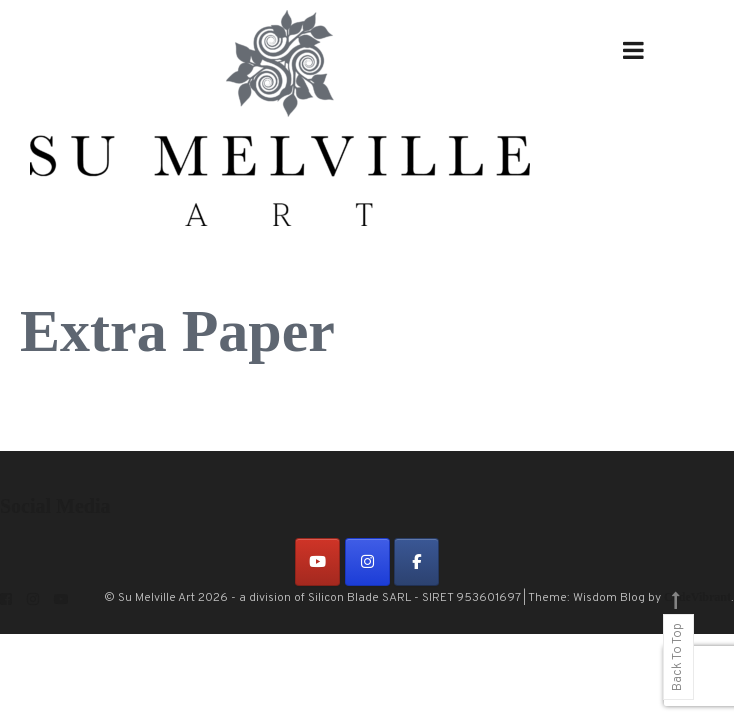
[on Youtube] (317, 562)
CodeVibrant (697, 597)
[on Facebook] (416, 562)
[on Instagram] (367, 562)
